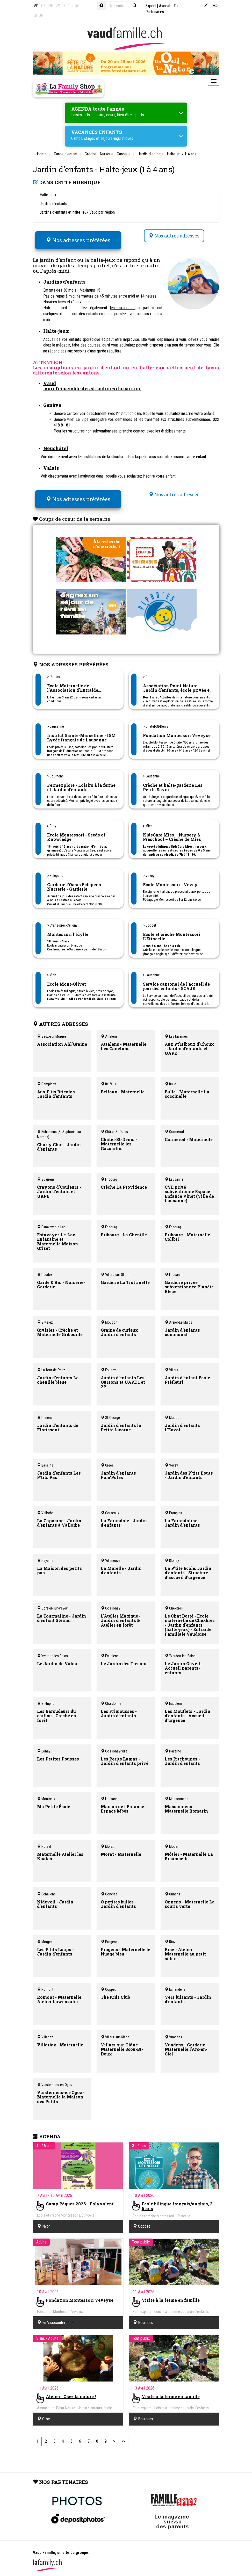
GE (43, 5)
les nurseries (122, 303)
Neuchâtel (55, 444)
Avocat (164, 5)
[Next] (114, 2433)
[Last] (123, 2433)
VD (36, 5)
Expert (150, 5)
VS (57, 5)
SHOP (39, 15)
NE (50, 5)
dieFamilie (71, 5)
